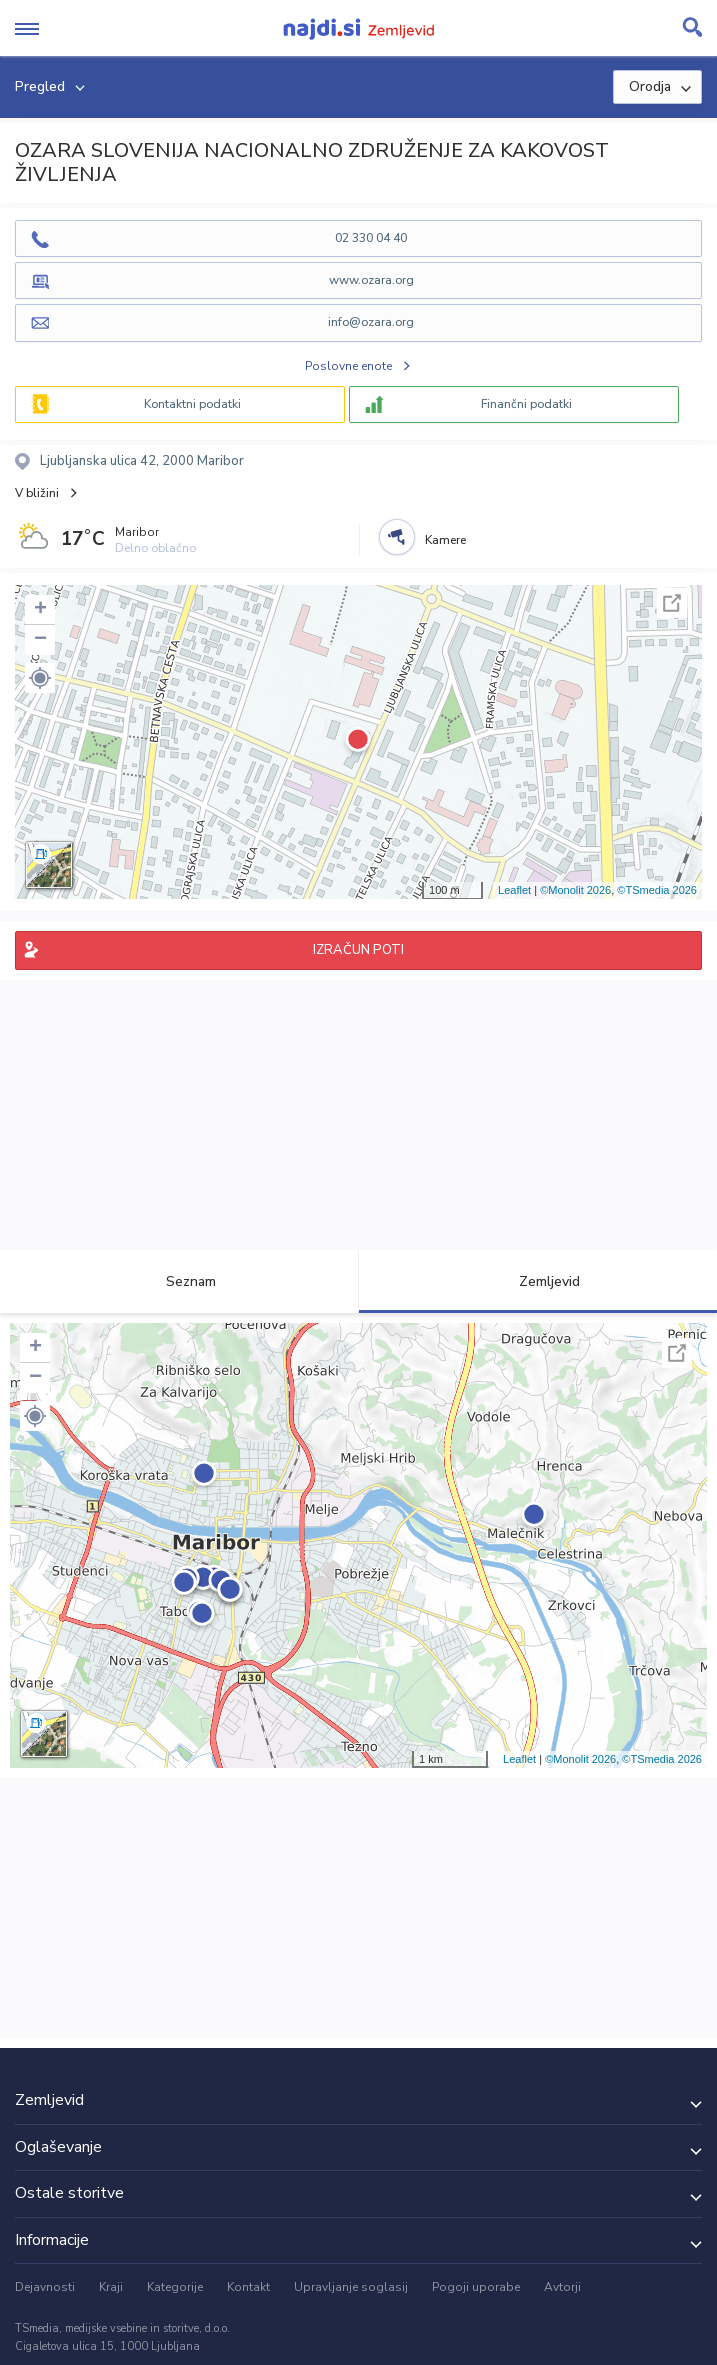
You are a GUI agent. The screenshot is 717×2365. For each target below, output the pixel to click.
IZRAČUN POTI (358, 950)
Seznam (179, 1281)
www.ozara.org (371, 280)
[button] (40, 678)
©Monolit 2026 (575, 890)
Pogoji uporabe (476, 2287)
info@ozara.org (371, 322)
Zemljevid (538, 1281)
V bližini (37, 493)
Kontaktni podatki (192, 404)
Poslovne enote (348, 366)
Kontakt (248, 2287)
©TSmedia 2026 (657, 890)
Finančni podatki (526, 404)
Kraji (111, 2287)
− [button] (40, 640)
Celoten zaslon (672, 603)
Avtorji (562, 2287)
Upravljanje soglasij (351, 2287)
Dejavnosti (45, 2287)
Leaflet (514, 890)
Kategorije (175, 2287)
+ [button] (40, 610)
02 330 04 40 (371, 238)
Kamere (445, 540)
